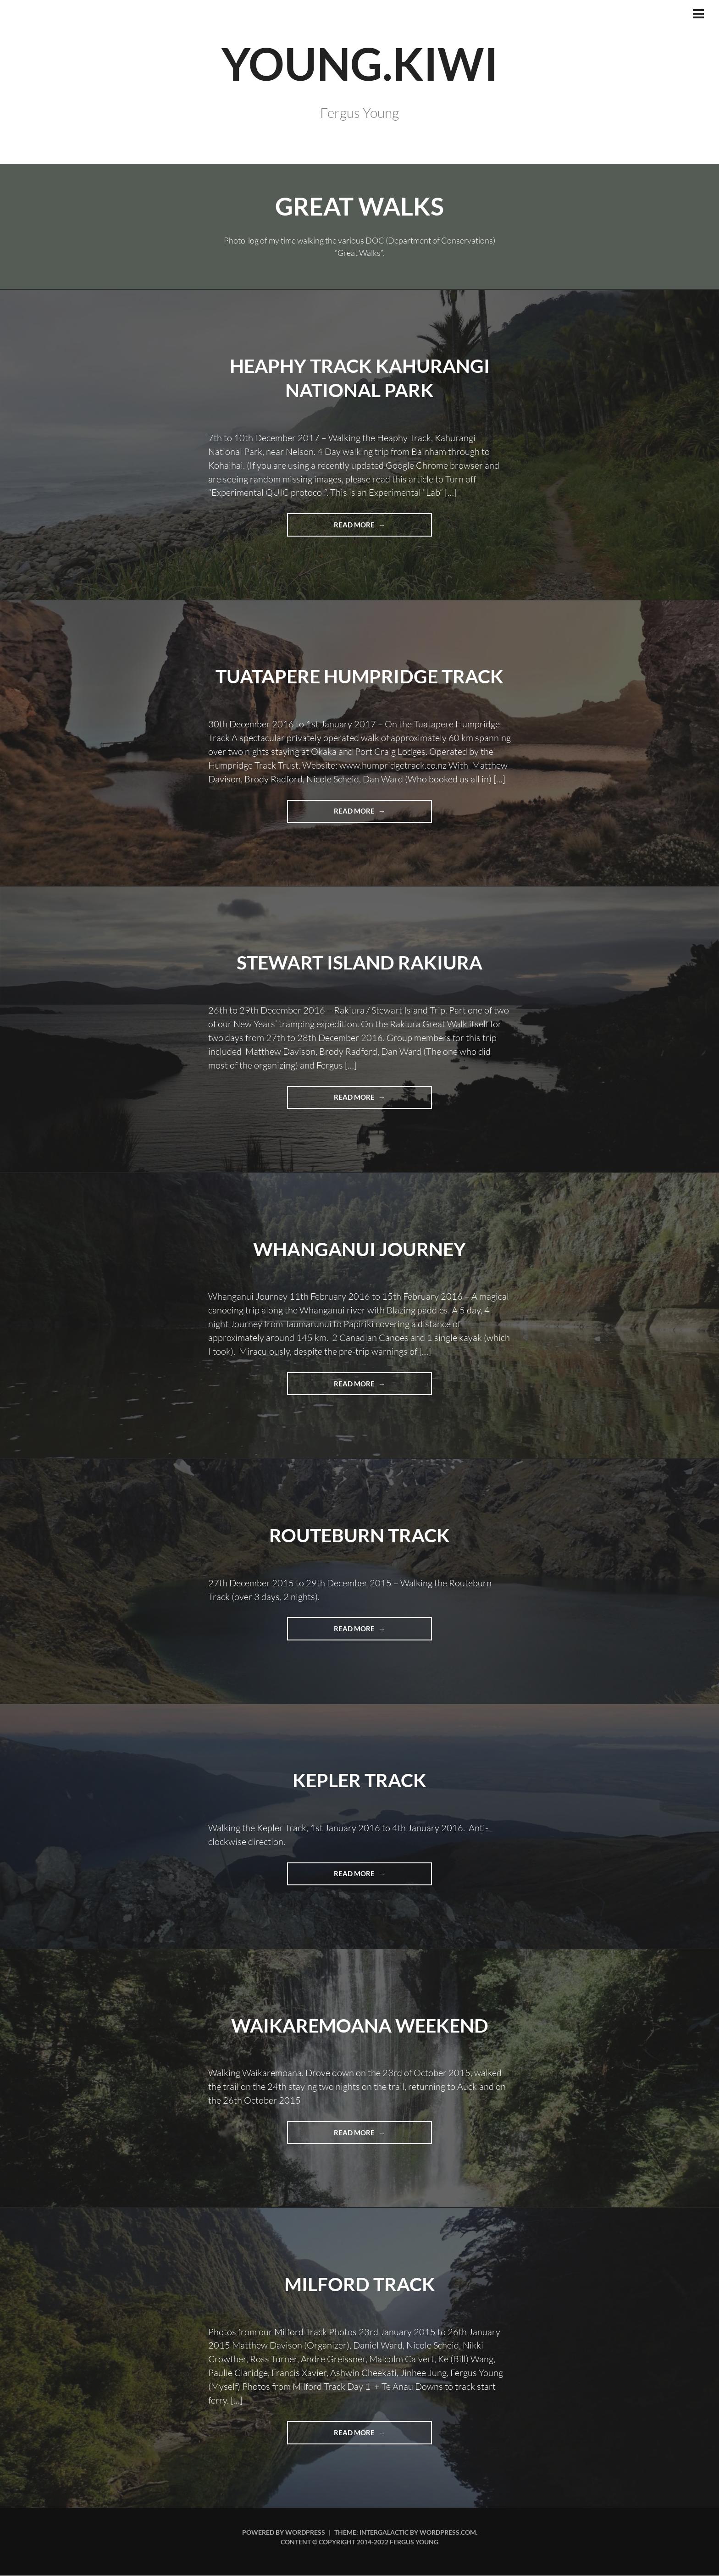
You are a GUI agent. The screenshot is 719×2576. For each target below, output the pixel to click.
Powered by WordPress (283, 2533)
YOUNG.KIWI (359, 62)
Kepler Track (359, 1780)
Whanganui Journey (359, 1248)
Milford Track (359, 2284)
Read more (376, 528)
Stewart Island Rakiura (359, 962)
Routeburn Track (359, 1534)
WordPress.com (448, 2533)
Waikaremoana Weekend (359, 2025)
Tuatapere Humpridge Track (360, 676)
